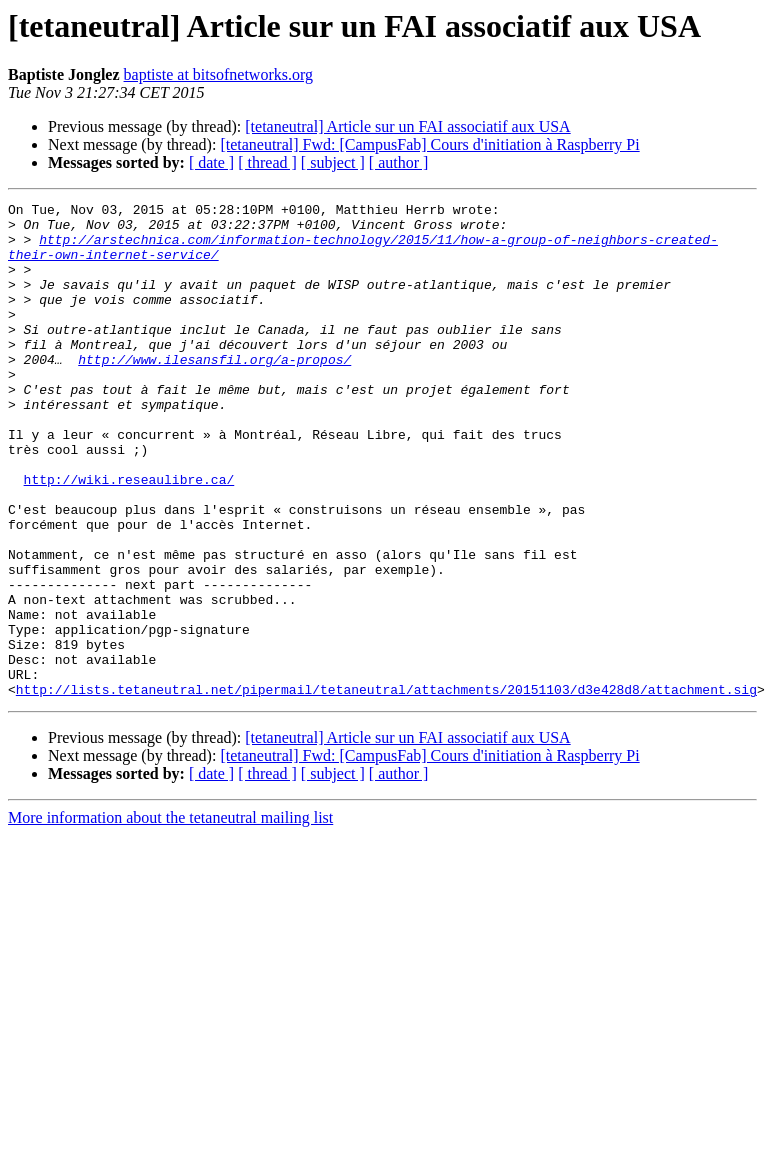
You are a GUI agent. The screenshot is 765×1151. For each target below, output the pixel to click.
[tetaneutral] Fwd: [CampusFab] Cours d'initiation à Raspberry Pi (429, 144)
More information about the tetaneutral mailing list (170, 916)
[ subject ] (333, 162)
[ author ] (399, 162)
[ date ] (211, 162)
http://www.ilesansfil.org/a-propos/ (214, 392)
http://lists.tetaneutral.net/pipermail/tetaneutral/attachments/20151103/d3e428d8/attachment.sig (386, 788)
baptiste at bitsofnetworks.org (218, 74)
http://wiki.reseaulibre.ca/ (129, 536)
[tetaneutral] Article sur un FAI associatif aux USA (407, 126)
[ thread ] (267, 162)
